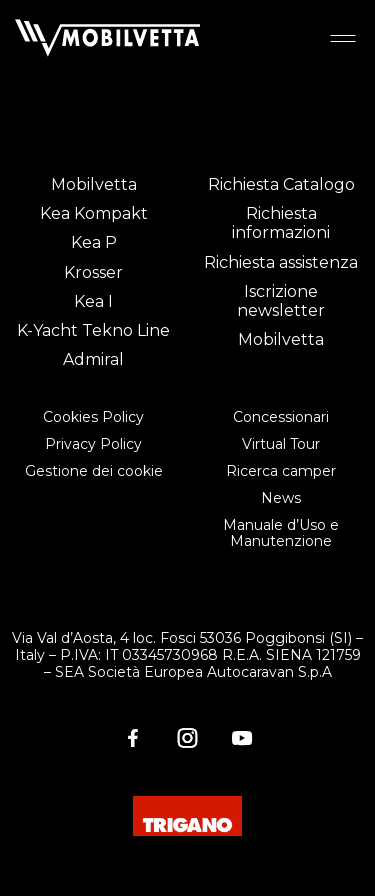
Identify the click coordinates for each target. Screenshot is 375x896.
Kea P (94, 242)
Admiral (93, 359)
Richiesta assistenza (281, 262)
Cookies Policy (93, 417)
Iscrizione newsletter (281, 301)
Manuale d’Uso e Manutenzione (281, 533)
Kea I (93, 301)
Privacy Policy (93, 444)
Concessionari (281, 417)
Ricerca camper (281, 471)
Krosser (93, 272)
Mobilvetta (94, 184)
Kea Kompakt (94, 213)
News (281, 498)
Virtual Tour (281, 444)
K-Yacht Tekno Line (93, 330)
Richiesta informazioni (281, 223)
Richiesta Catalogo (281, 184)
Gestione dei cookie (94, 471)
